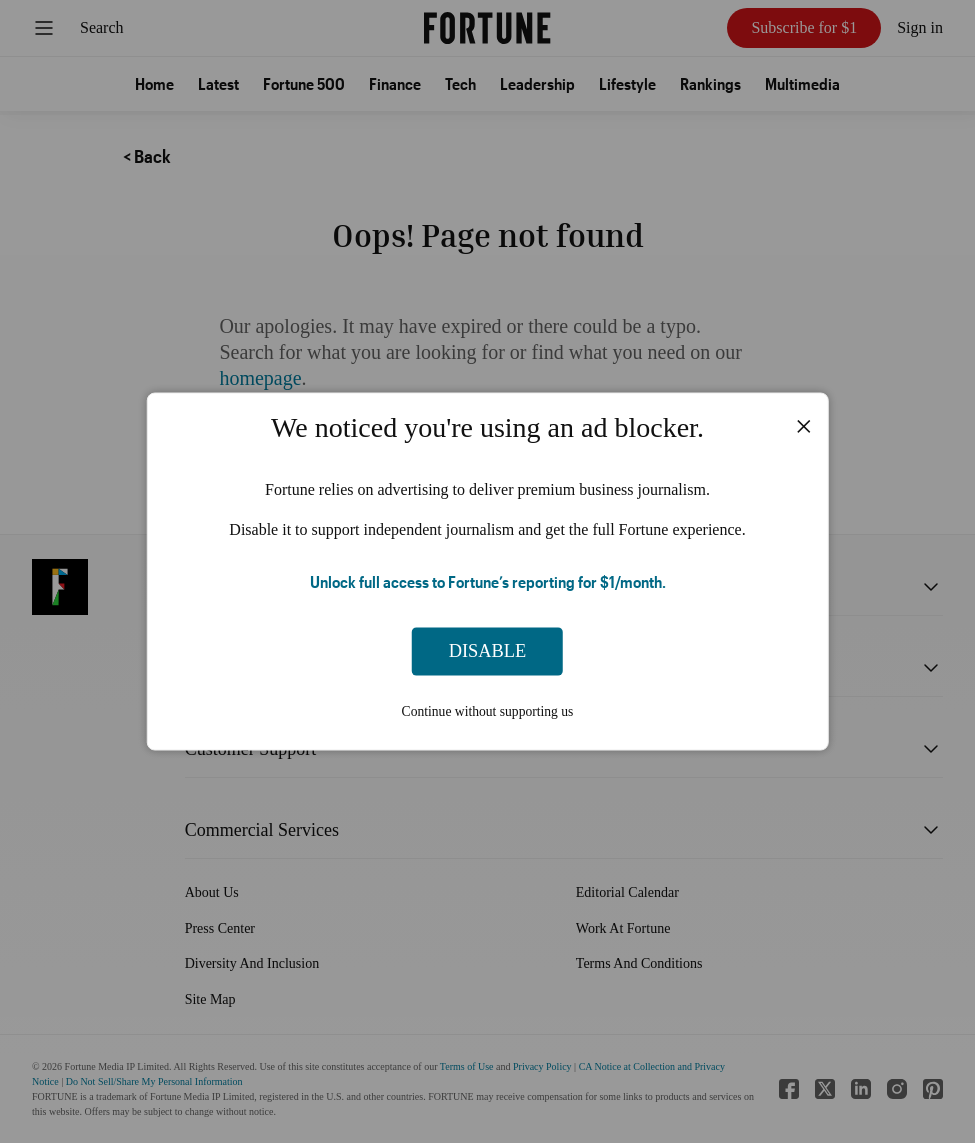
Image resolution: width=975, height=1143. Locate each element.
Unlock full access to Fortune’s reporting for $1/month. (488, 580)
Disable (488, 651)
